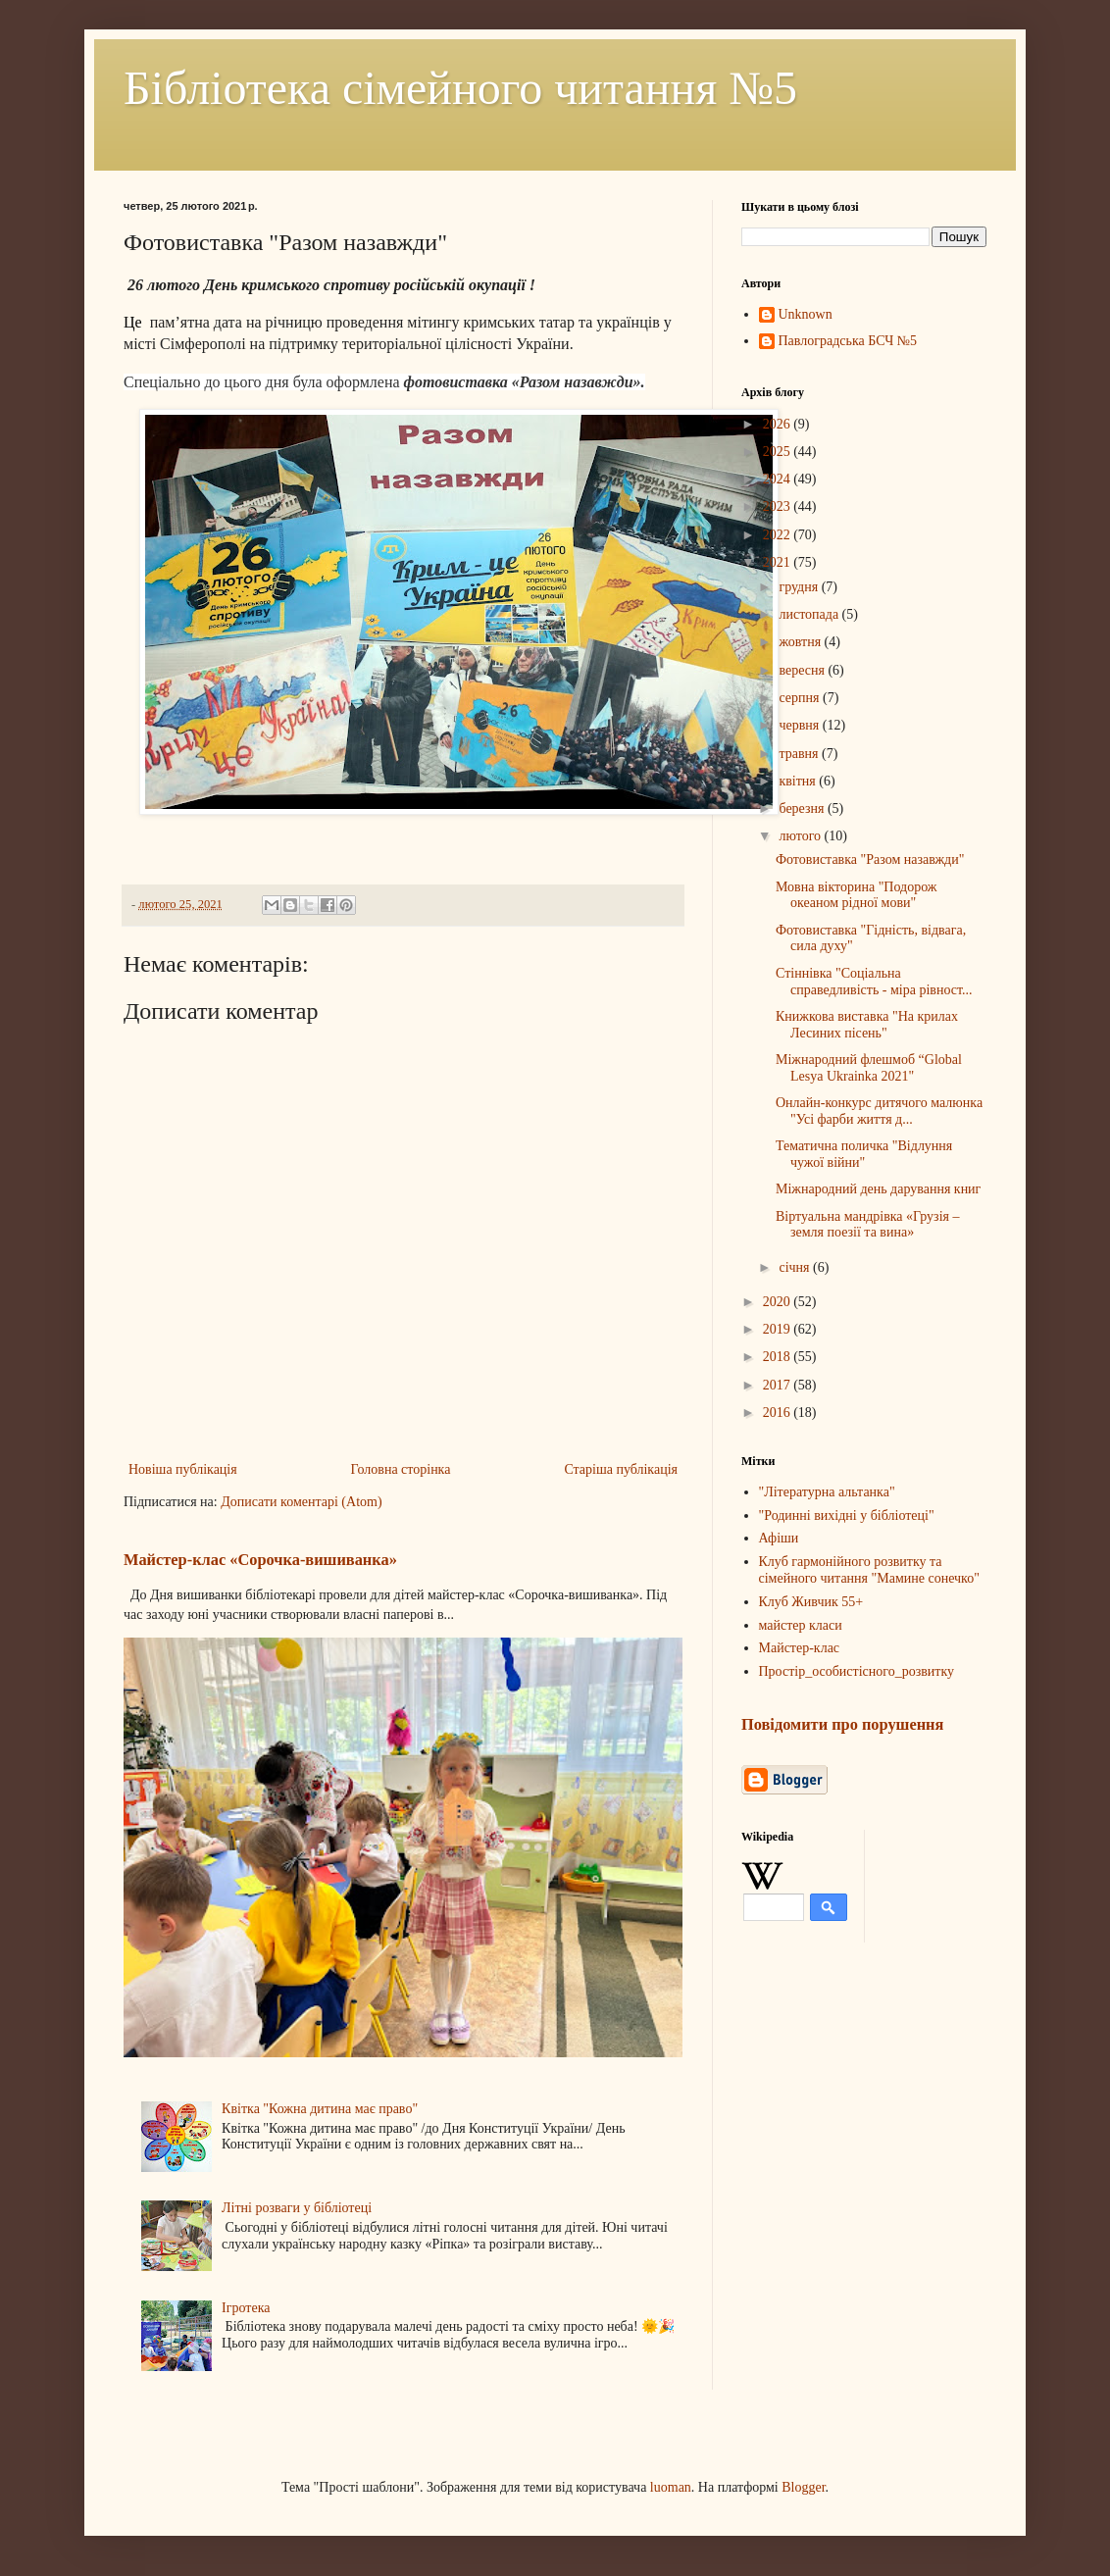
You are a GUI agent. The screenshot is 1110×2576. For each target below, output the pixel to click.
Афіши (779, 1538)
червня (800, 725)
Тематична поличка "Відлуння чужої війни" (864, 1154)
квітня (799, 781)
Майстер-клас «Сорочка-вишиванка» (260, 1559)
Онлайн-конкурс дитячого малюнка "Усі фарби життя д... (879, 1111)
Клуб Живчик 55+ (811, 1601)
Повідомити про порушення (842, 1724)
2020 (778, 1301)
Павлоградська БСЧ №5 (848, 340)
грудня (800, 587)
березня (803, 808)
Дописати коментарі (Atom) (301, 1501)
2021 (778, 562)
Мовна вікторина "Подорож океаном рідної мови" (856, 895)
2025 (778, 451)
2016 (778, 1412)
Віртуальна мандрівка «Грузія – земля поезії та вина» (868, 1224)
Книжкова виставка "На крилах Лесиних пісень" (867, 1024)
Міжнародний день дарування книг (878, 1189)
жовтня (801, 641)
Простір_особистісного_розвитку (857, 1671)
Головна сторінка (401, 1469)
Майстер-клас (799, 1648)
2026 (778, 424)
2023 (778, 506)
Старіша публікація (621, 1469)
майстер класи (800, 1625)
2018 (778, 1356)
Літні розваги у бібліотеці (297, 2207)
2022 (778, 535)
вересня (803, 670)
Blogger (803, 2487)
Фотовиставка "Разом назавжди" (870, 859)
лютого (801, 836)
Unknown (805, 314)
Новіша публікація (182, 1469)
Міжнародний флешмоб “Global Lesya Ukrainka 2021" (869, 1068)
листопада (810, 614)
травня (800, 753)
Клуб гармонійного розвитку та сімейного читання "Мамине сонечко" (869, 1570)
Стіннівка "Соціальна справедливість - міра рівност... (874, 981)
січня (796, 1267)
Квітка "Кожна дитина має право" (320, 2108)
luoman (670, 2487)
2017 (778, 1385)
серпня (801, 697)
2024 (778, 479)
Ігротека (246, 2307)
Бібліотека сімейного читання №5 (460, 88)
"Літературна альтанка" (827, 1492)
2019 (778, 1329)
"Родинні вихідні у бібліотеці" (846, 1515)
